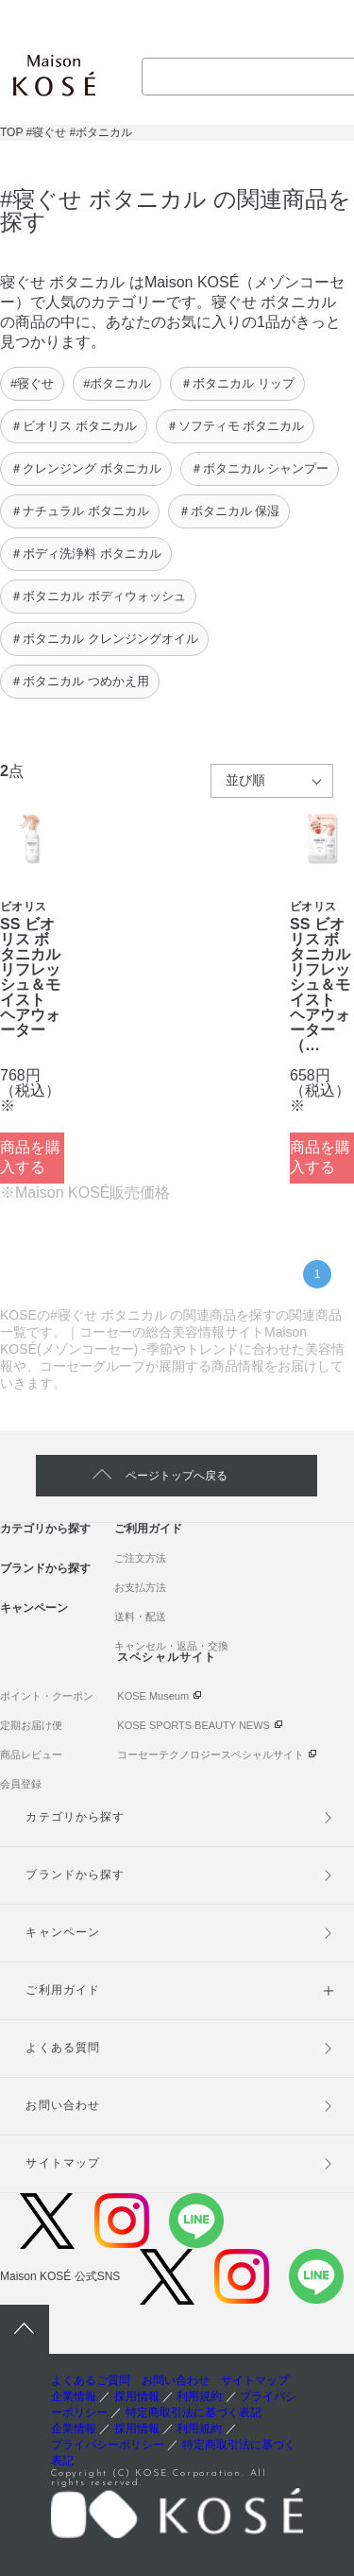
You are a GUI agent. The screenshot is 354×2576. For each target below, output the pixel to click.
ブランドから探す (45, 1568)
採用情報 (137, 2396)
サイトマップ (62, 2163)
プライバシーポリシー (107, 2444)
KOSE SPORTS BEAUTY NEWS (193, 1725)
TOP (11, 132)
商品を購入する (30, 1157)
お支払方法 (140, 1587)
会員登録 (21, 1783)
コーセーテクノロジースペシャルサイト (210, 1754)
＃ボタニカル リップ (237, 383)
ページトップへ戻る (177, 1475)
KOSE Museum (153, 1696)
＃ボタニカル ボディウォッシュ (98, 596)
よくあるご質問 (90, 2380)
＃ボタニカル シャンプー (260, 468)
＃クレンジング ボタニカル (85, 468)
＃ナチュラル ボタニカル (79, 511)
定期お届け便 (31, 1725)
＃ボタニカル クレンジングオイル (104, 638)
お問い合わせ (62, 2105)
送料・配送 (140, 1616)
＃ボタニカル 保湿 (229, 511)
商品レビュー (31, 1754)
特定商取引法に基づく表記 (193, 2412)
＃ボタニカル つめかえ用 (79, 681)
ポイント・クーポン (46, 1696)
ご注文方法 (140, 1558)
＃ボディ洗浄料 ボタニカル (85, 553)
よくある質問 (62, 2047)
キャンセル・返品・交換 (171, 1645)
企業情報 (73, 2396)
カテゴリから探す (45, 1528)
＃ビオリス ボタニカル (73, 426)
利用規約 (199, 2396)
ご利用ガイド (148, 1528)
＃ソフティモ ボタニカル (235, 426)
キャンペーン (34, 1608)
